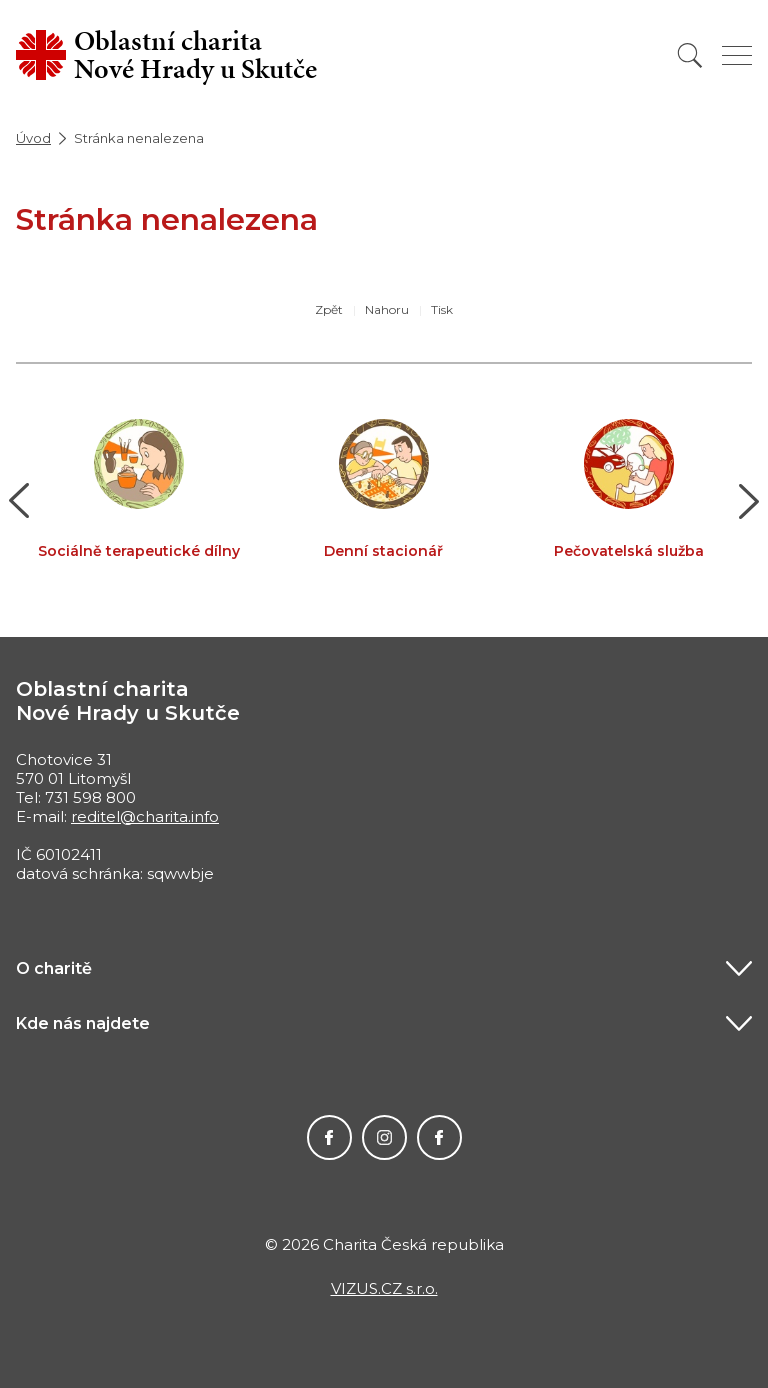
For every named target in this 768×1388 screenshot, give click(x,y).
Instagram (384, 1137)
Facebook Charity (329, 1137)
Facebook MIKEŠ (439, 1137)
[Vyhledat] (690, 55)
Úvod (33, 138)
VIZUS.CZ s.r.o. (384, 1288)
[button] (19, 501)
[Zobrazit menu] (737, 55)
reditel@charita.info (145, 816)
